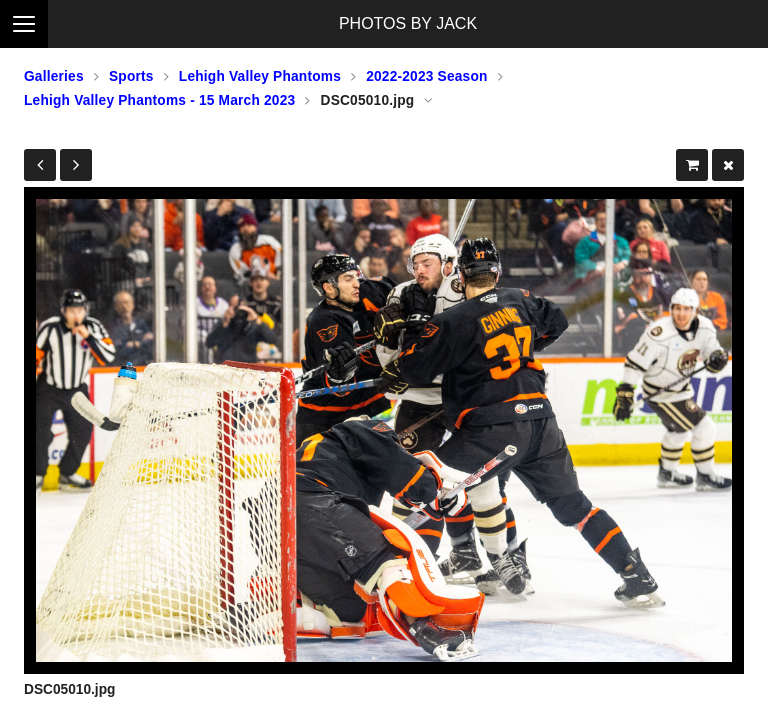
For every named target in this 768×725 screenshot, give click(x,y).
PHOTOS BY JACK (408, 23)
